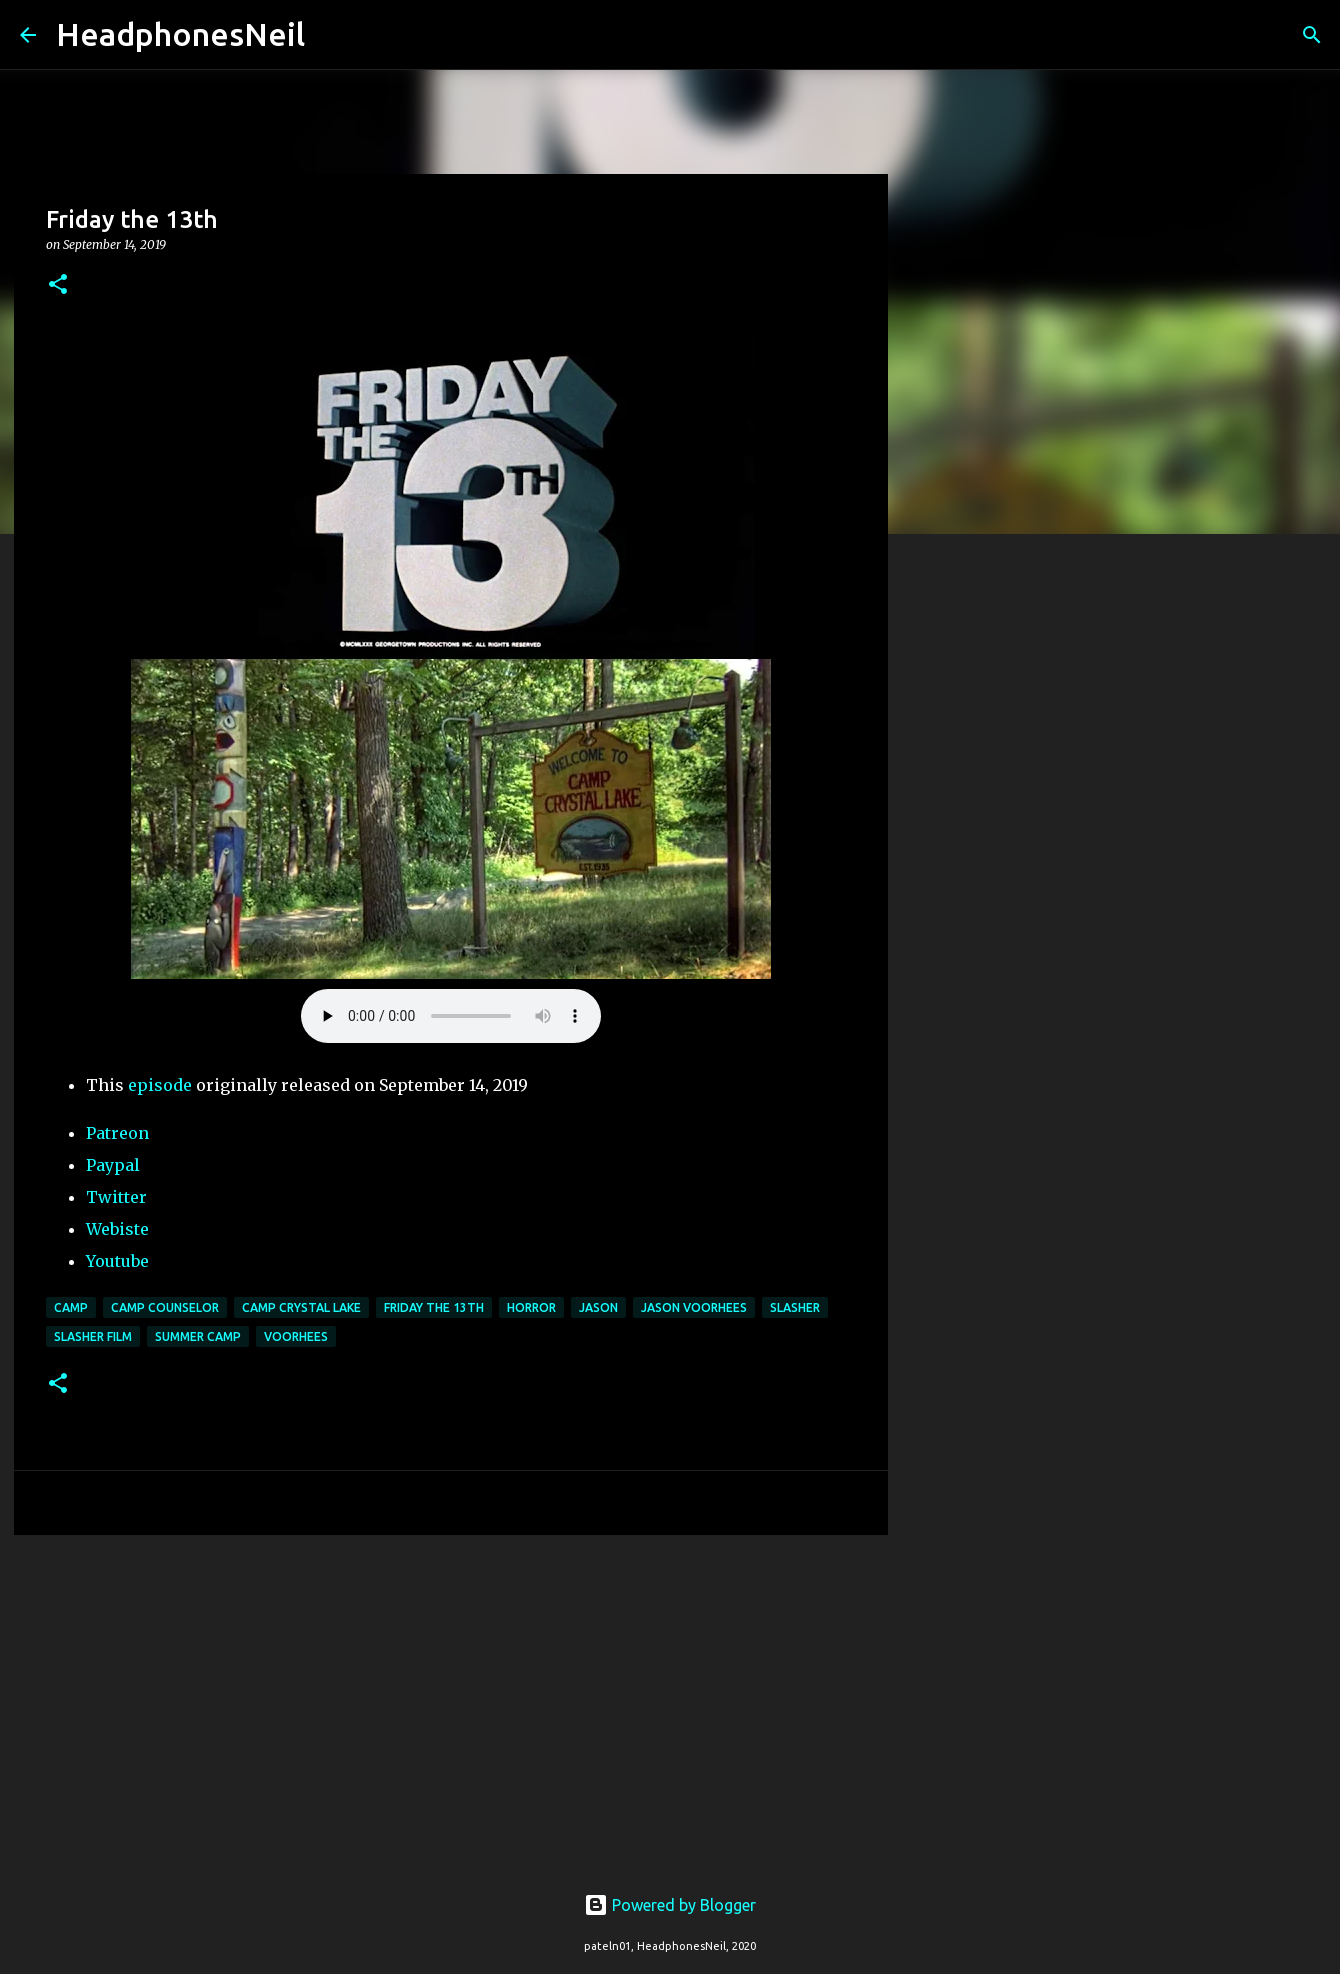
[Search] (333, 35)
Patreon (117, 1133)
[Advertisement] (451, 1705)
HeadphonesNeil (180, 34)
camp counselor (165, 1307)
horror (531, 1307)
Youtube (117, 1261)
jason (598, 1307)
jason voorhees (694, 1307)
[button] (58, 285)
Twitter (116, 1197)
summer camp (198, 1336)
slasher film (93, 1336)
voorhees (296, 1336)
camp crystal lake (301, 1307)
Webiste (117, 1229)
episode (160, 1085)
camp (71, 1307)
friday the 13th (434, 1307)
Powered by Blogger (670, 1905)
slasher (795, 1307)
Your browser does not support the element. (451, 1016)
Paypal (113, 1165)
